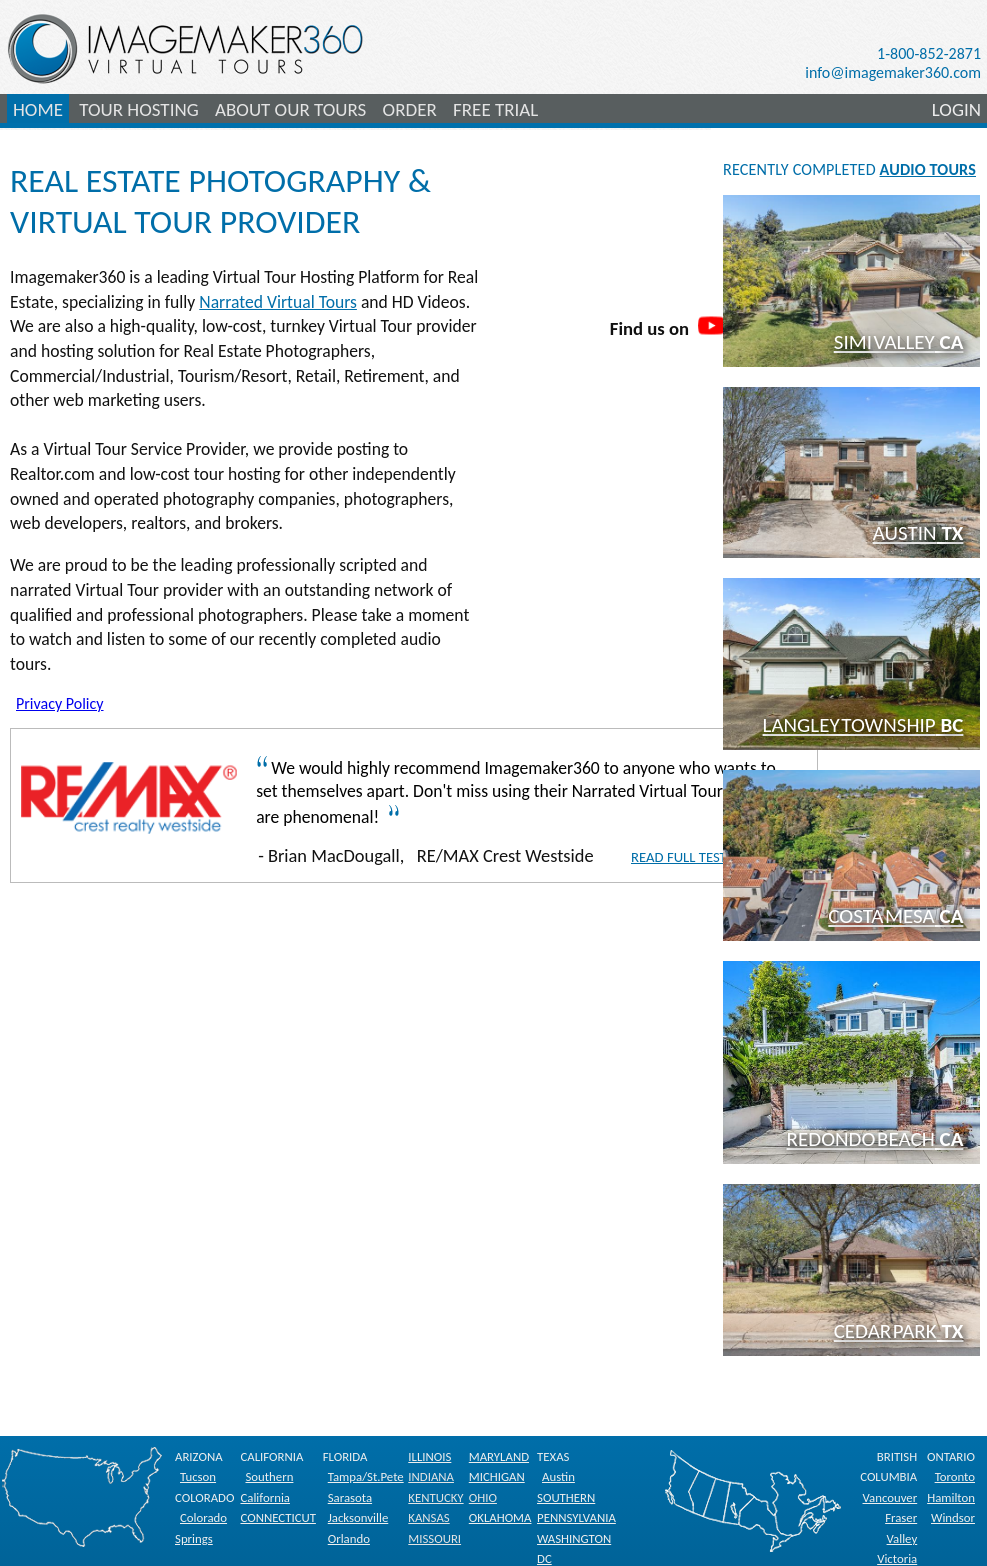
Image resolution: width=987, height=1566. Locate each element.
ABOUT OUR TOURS (290, 109)
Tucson (198, 1476)
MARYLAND (499, 1456)
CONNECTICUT (277, 1517)
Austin (558, 1476)
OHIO (483, 1497)
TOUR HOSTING (138, 109)
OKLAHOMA (500, 1517)
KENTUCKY (435, 1497)
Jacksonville (358, 1517)
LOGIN (956, 109)
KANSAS (428, 1517)
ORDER (410, 109)
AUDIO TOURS (928, 169)
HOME (38, 109)
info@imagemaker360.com (893, 72)
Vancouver (890, 1497)
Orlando (349, 1538)
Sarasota (350, 1497)
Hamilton (951, 1497)
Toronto (955, 1476)
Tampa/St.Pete (366, 1476)
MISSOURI (434, 1538)
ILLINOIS (429, 1456)
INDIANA (431, 1476)
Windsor (953, 1517)
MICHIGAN (497, 1476)
